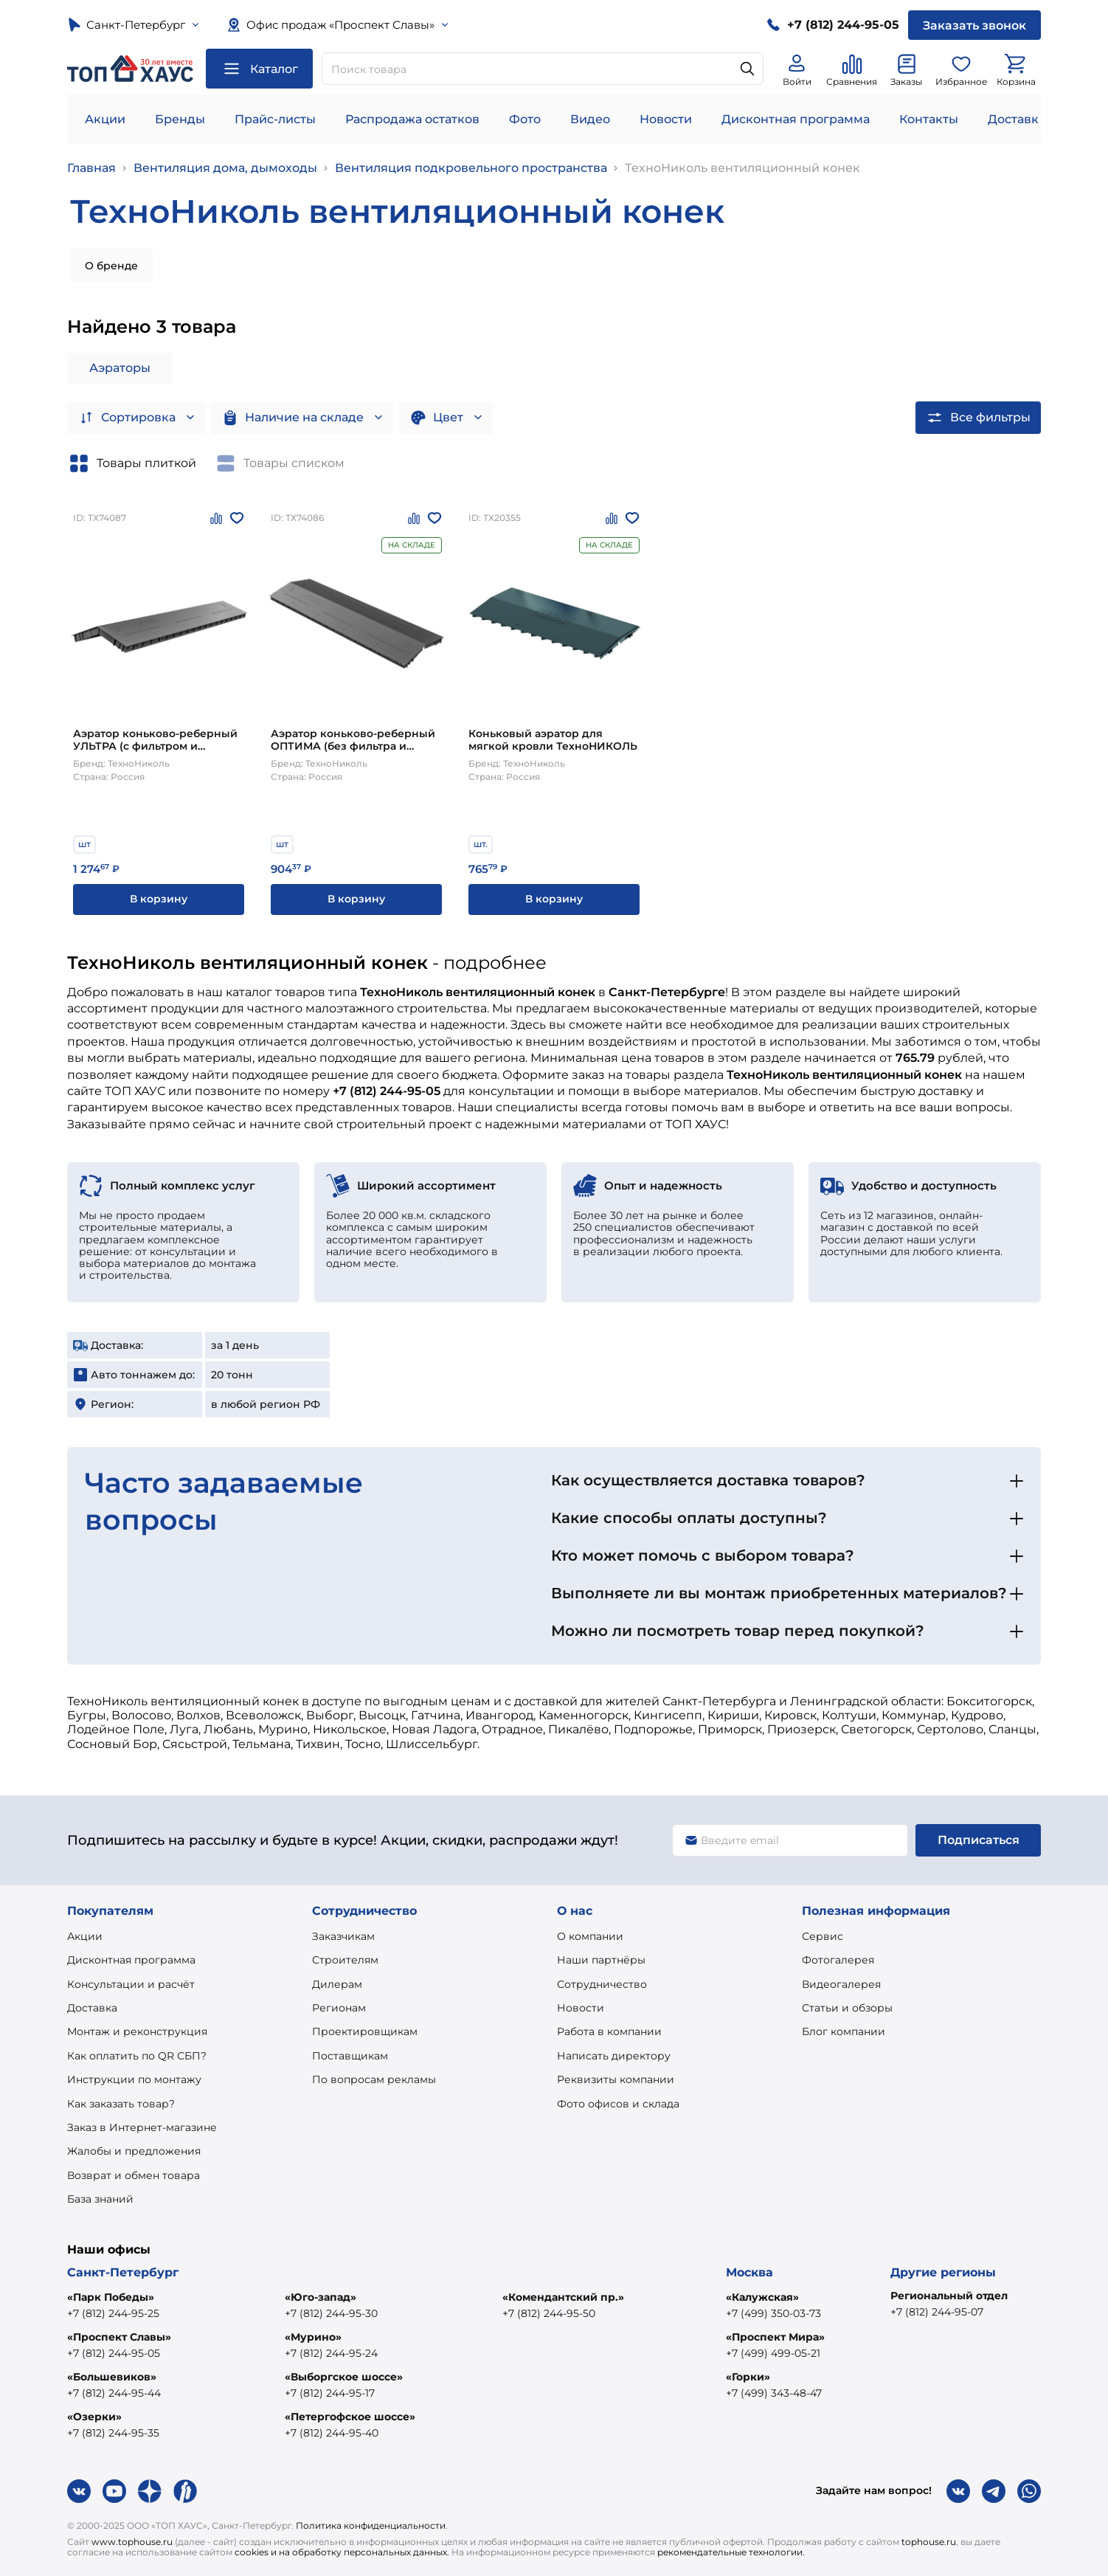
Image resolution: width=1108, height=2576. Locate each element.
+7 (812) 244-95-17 (330, 2393)
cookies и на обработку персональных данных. (342, 2552)
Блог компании (843, 2031)
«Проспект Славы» (119, 2337)
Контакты (928, 119)
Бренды (180, 119)
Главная (91, 168)
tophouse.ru (928, 2541)
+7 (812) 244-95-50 (548, 2313)
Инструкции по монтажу (134, 2079)
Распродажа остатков (412, 119)
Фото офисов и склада (618, 2103)
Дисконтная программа (795, 119)
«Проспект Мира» (775, 2337)
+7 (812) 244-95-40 (331, 2432)
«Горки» (748, 2376)
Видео (590, 119)
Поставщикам (350, 2055)
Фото (525, 119)
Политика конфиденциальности (371, 2525)
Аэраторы (119, 368)
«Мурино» (313, 2337)
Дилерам (337, 1984)
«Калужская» (762, 2297)
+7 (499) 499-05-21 (773, 2353)
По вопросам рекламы (374, 2079)
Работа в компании (609, 2031)
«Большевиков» (111, 2376)
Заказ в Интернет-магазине (142, 2127)
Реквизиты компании (615, 2079)
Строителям (345, 1959)
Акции (105, 119)
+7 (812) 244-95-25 (113, 2313)
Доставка (92, 2007)
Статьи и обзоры (847, 2007)
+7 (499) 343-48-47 (774, 2393)
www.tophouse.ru (132, 2541)
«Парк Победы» (110, 2297)
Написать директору (614, 2055)
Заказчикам (343, 1936)
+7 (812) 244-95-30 (331, 2313)
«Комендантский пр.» (563, 2297)
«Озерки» (94, 2416)
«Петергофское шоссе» (350, 2416)
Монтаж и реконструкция (137, 2031)
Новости (666, 119)
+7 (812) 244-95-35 (113, 2432)
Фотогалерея (838, 1959)
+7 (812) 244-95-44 (114, 2393)
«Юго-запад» (320, 2297)
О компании (590, 1936)
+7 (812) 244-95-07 (936, 2311)
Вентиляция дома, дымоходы (225, 168)
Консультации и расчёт (131, 1984)
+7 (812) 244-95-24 (331, 2353)
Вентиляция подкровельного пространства (471, 168)
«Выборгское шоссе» (344, 2376)
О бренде (111, 265)
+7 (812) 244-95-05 (113, 2353)
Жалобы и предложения (134, 2151)
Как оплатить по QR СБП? (137, 2055)
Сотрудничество (602, 1984)
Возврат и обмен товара (133, 2175)
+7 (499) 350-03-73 (773, 2313)
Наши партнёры (601, 1959)
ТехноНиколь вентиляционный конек (742, 168)
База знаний (100, 2199)
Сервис (822, 1936)
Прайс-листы (275, 119)
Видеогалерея (841, 1984)
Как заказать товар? (121, 2103)
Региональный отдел (949, 2295)
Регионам (339, 2007)
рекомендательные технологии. (731, 2552)
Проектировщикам (365, 2031)
